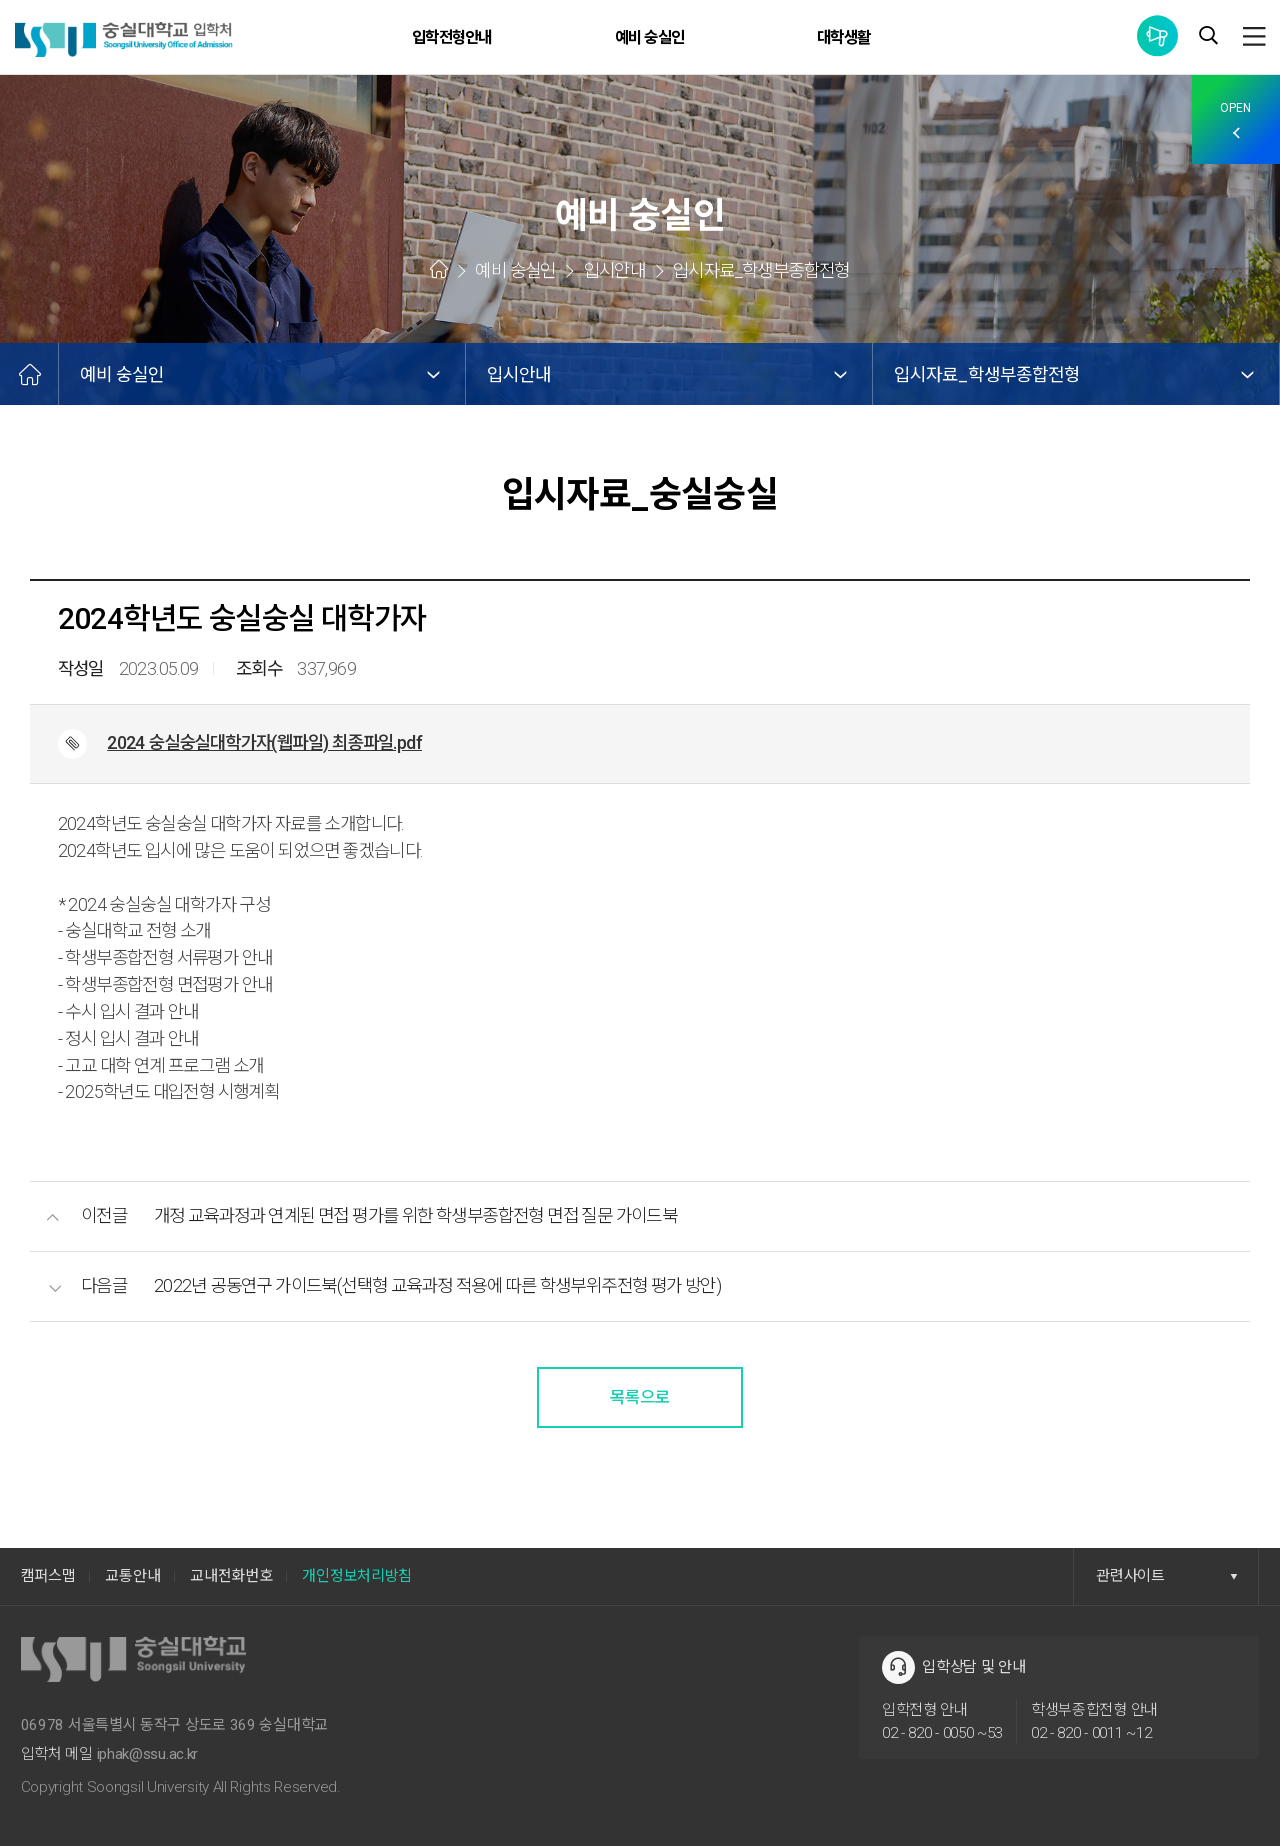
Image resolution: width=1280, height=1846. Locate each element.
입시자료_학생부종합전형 (987, 374)
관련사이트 (1167, 1576)
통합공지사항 (1157, 35)
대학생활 (843, 37)
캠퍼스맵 (48, 1576)
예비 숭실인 (649, 37)
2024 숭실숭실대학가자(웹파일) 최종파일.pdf (264, 742)
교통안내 (132, 1576)
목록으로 (640, 1397)
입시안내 (519, 374)
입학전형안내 (451, 37)
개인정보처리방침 (357, 1576)
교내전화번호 (231, 1576)
